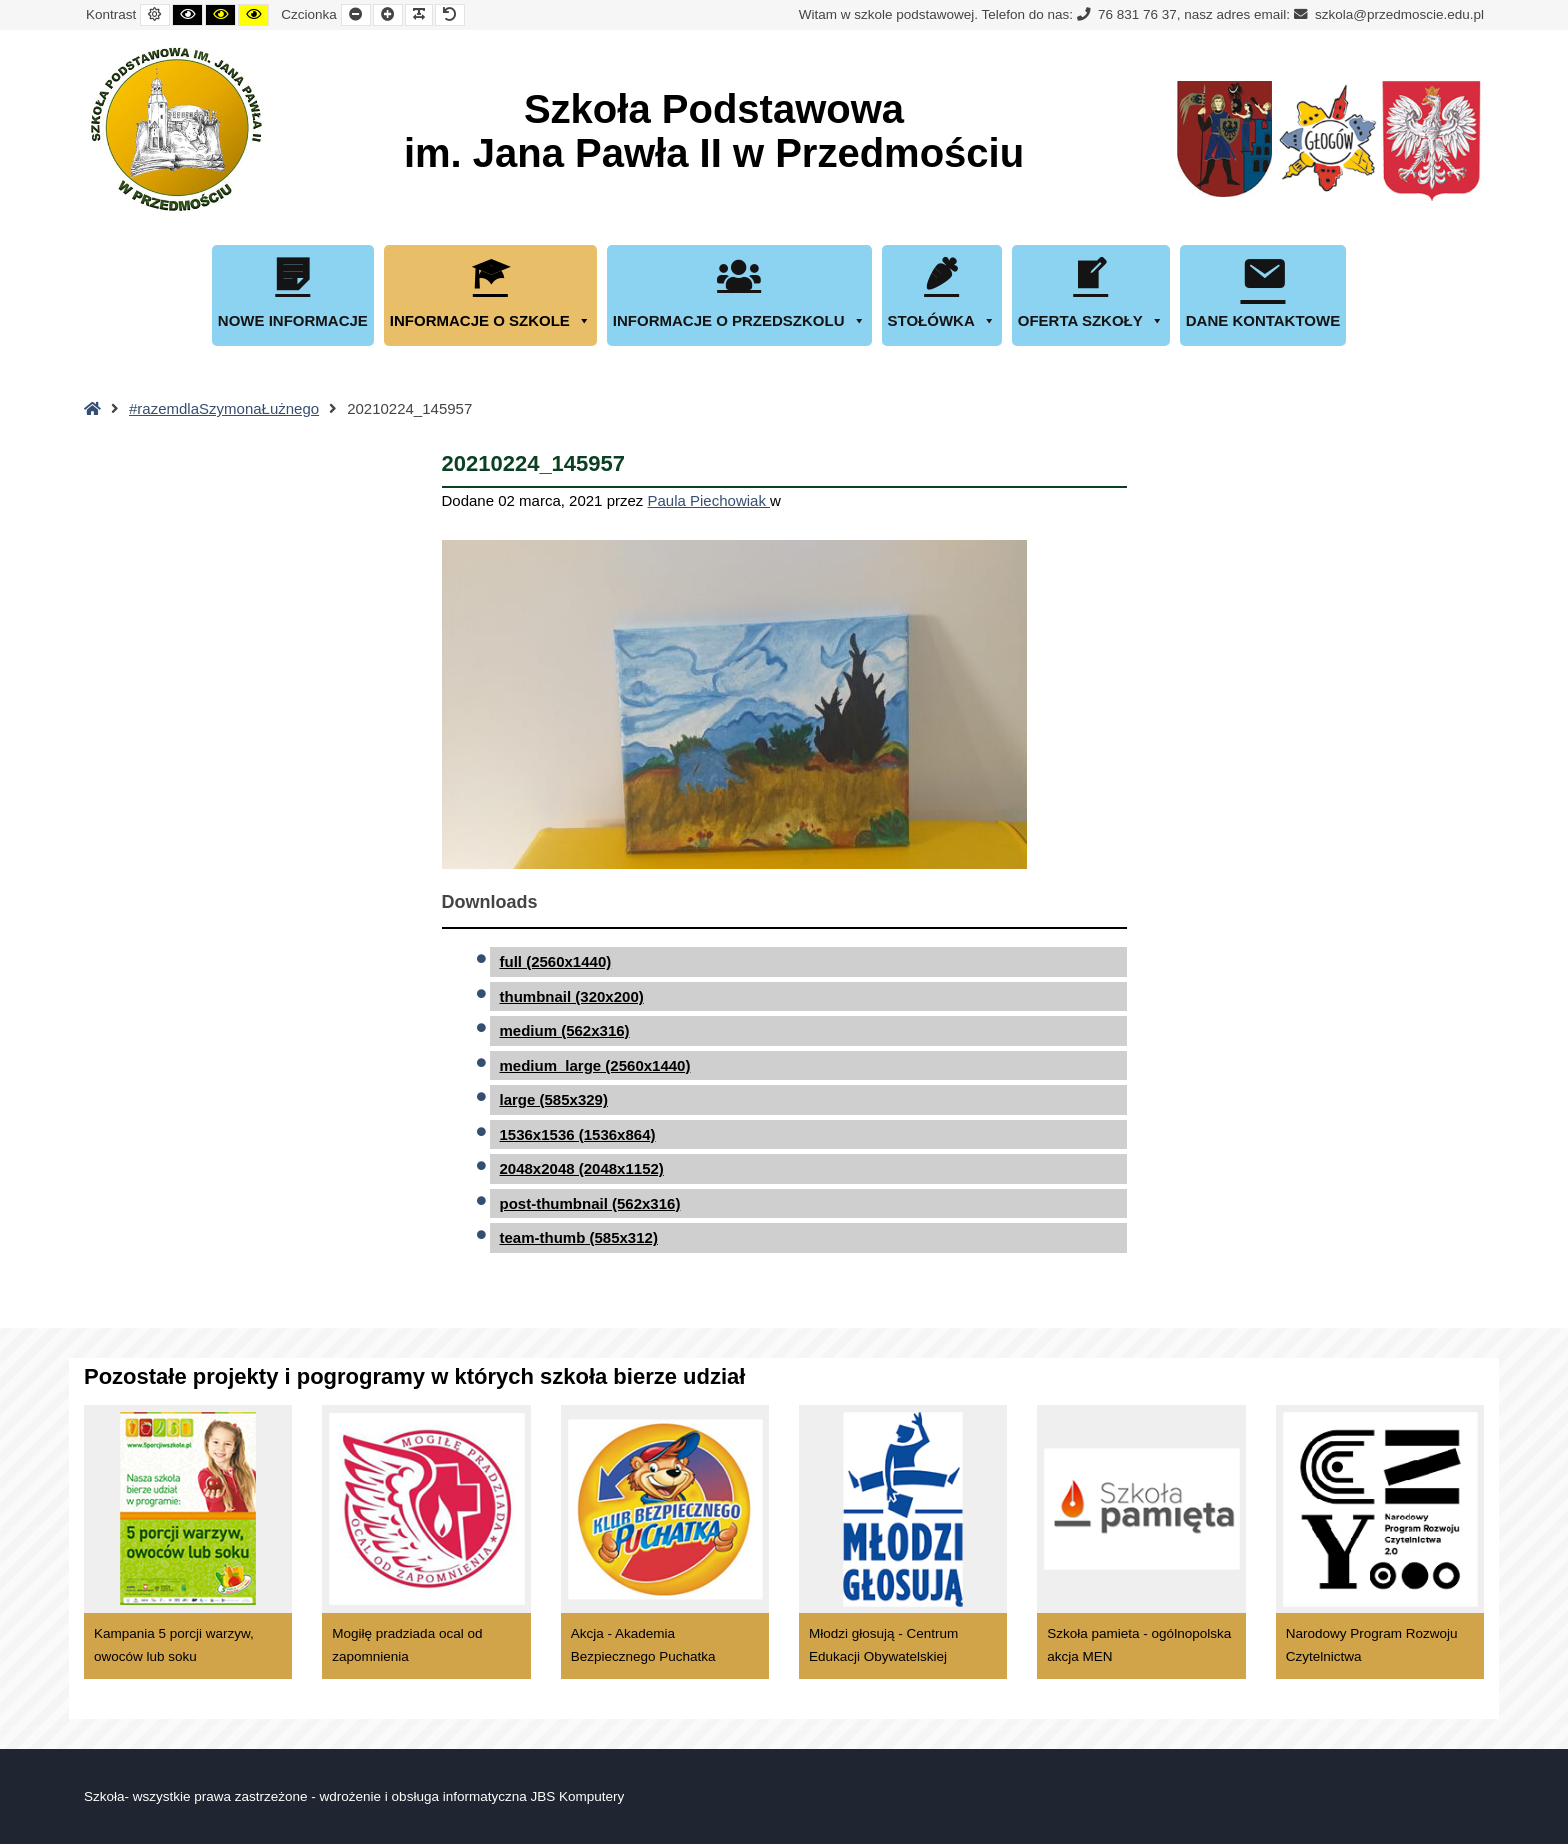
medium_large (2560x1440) (595, 1065)
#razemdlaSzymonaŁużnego (224, 408)
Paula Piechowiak (708, 500)
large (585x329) (554, 1099)
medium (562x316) (565, 1030)
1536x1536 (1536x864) (578, 1134)
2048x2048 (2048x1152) (582, 1168)
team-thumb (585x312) (579, 1237)
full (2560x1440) (556, 961)
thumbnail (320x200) (572, 996)
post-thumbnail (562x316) (590, 1203)
